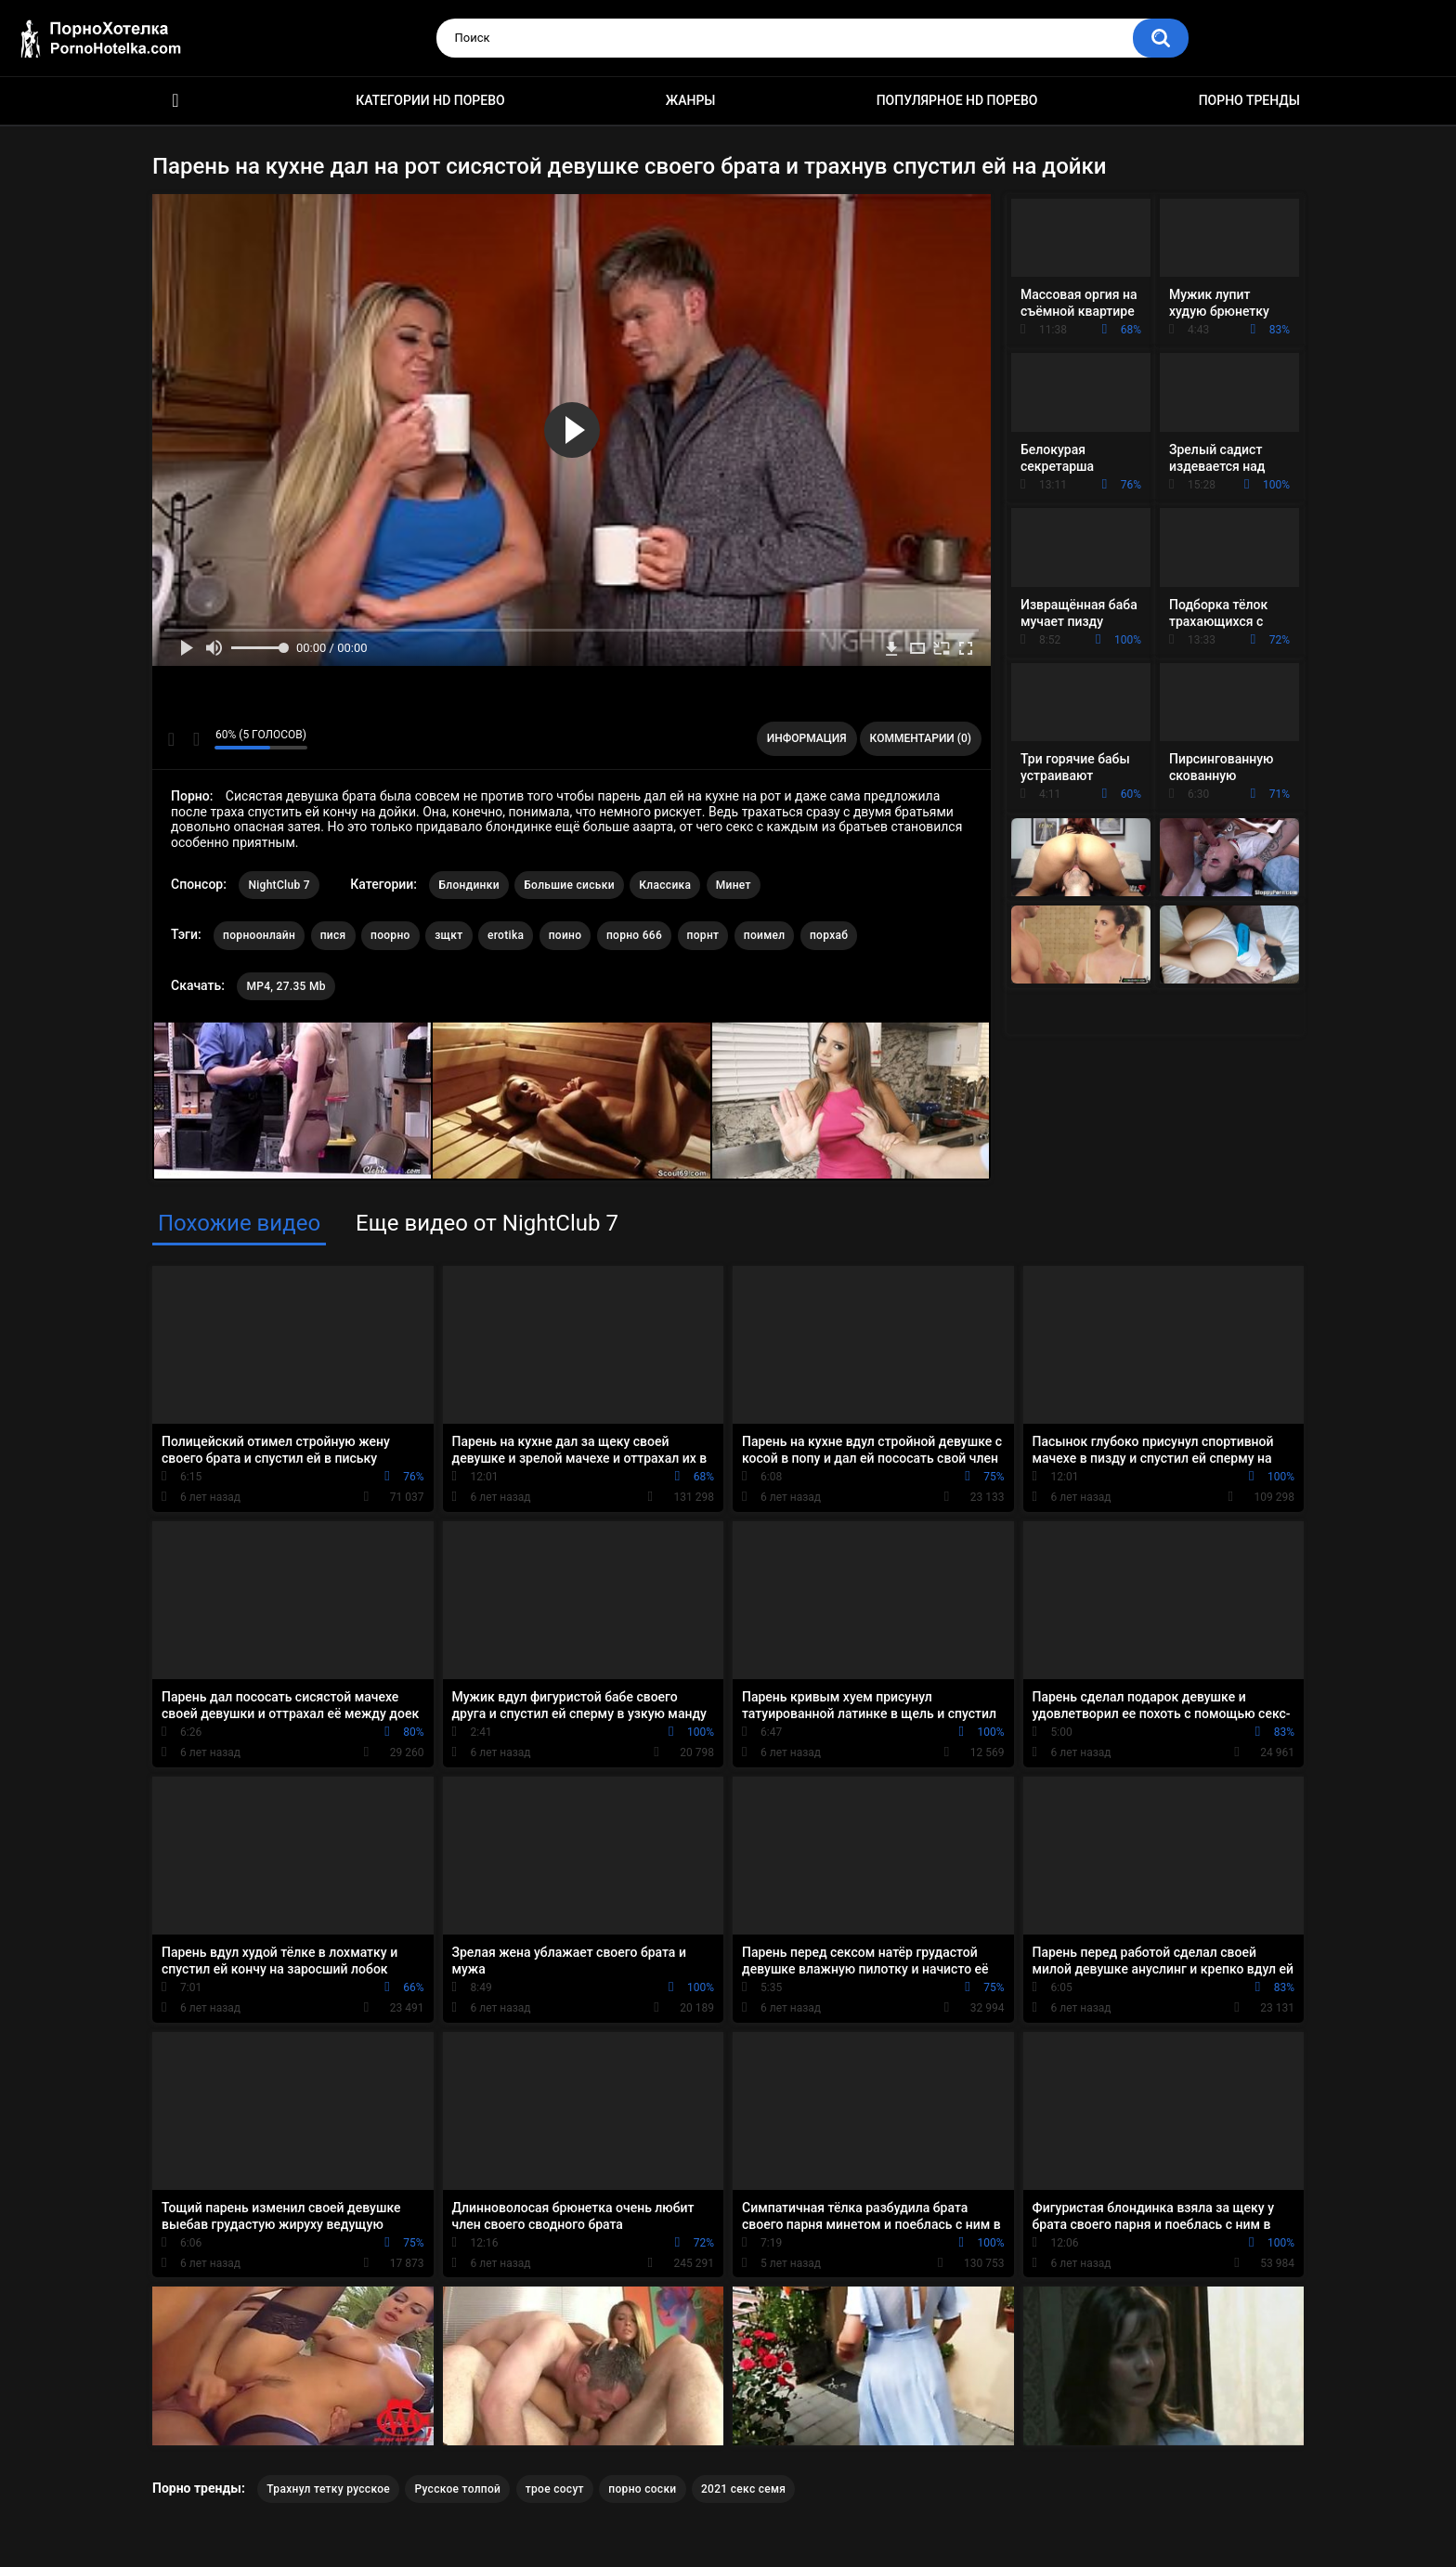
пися (333, 935)
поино (565, 935)
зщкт (448, 935)
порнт (703, 935)
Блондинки (468, 885)
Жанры (691, 100)
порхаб (829, 935)
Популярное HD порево (957, 100)
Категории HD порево (430, 100)
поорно (390, 935)
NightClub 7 (278, 885)
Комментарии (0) (920, 738)
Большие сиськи (569, 885)
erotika (506, 935)
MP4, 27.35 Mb (285, 986)
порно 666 (634, 935)
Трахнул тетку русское (328, 2488)
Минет (733, 885)
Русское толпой (457, 2488)
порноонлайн (259, 935)
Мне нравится (171, 739)
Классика (665, 885)
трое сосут (555, 2488)
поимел (765, 935)
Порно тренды (1249, 100)
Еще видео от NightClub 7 (487, 1223)
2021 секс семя (743, 2488)
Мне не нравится (195, 739)
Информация (807, 738)
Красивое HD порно (175, 100)
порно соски (642, 2488)
